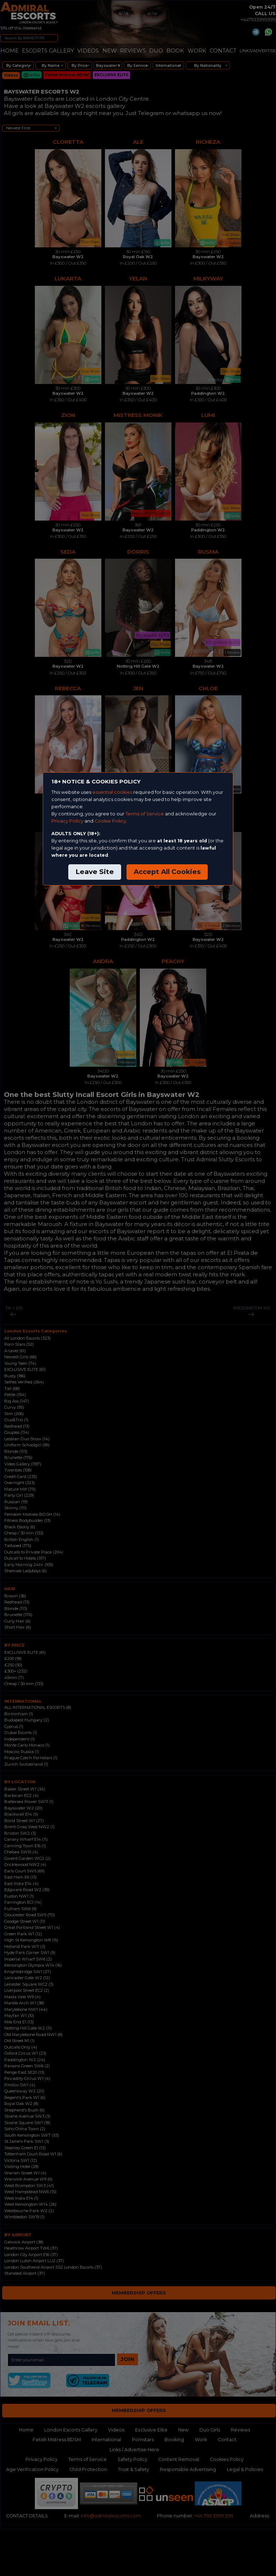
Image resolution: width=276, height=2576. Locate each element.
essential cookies (112, 792)
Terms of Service (144, 813)
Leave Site (94, 872)
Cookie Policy (110, 821)
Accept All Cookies (167, 872)
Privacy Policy (67, 821)
